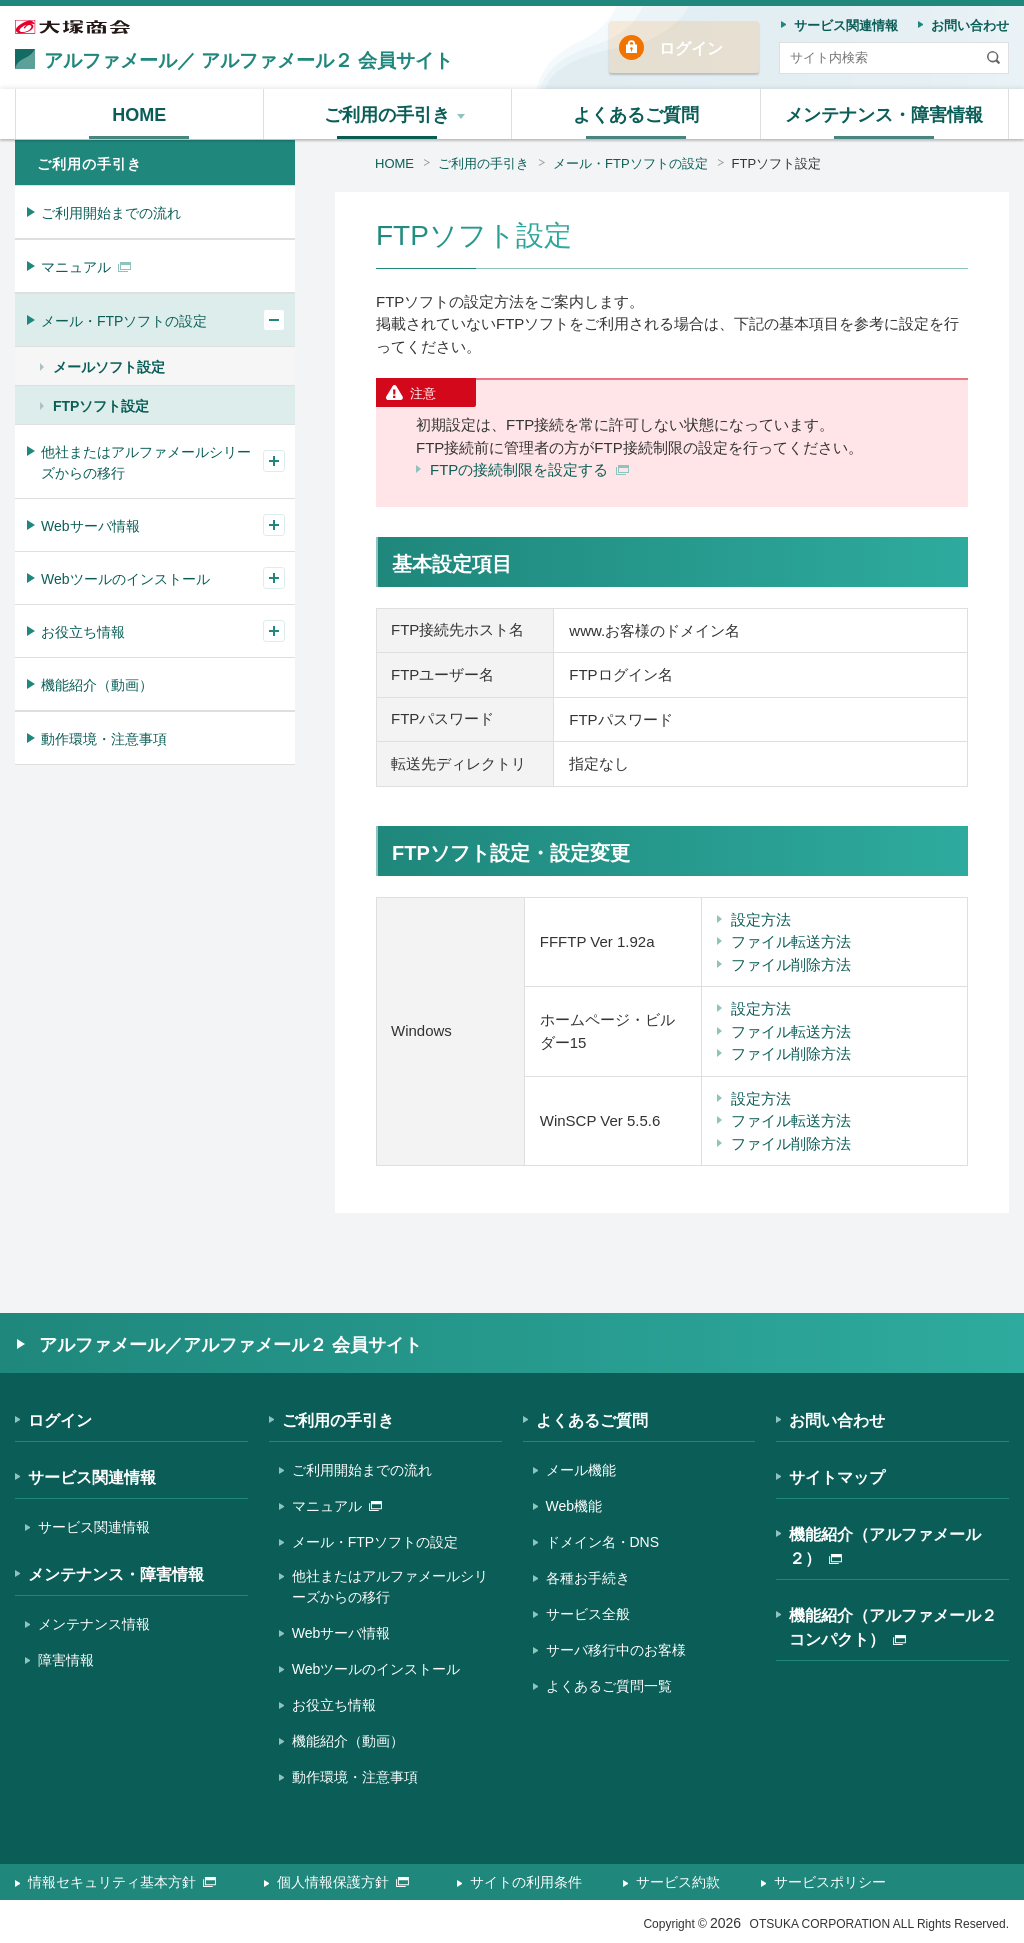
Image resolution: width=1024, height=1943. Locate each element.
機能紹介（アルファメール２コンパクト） (893, 1627)
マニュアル (86, 267)
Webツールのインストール (125, 579)
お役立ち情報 (83, 632)
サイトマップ (837, 1477)
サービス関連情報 (92, 1477)
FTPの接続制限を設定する (529, 469)
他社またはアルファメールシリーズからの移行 (146, 462)
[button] (388, 114)
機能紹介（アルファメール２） (885, 1546)
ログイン (691, 48)
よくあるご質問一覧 (609, 1686)
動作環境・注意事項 (104, 739)
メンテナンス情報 (94, 1624)
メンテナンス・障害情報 (116, 1574)
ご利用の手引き (483, 163)
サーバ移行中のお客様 (616, 1650)
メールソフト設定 (109, 367)
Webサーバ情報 (90, 526)
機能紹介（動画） (97, 685)
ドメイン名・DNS (603, 1542)
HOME (394, 163)
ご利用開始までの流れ (111, 213)
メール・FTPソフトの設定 (630, 163)
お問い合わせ (837, 1420)
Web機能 (574, 1506)
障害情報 (66, 1660)
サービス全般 (588, 1614)
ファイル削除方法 (791, 964)
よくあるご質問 (592, 1420)
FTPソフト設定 (777, 163)
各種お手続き (588, 1578)
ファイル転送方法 (791, 941)
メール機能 (581, 1470)
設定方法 (761, 919)
